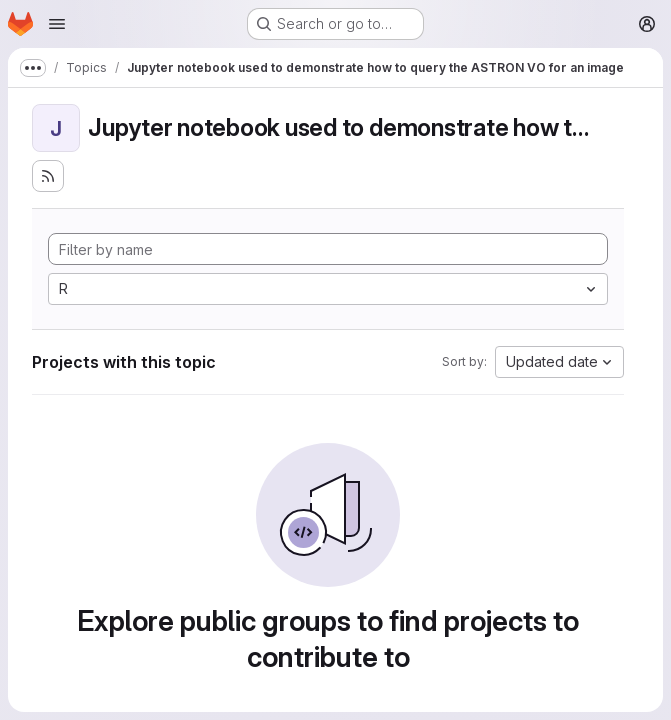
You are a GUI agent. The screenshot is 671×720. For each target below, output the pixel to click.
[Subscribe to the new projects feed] (48, 176)
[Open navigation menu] (57, 24)
